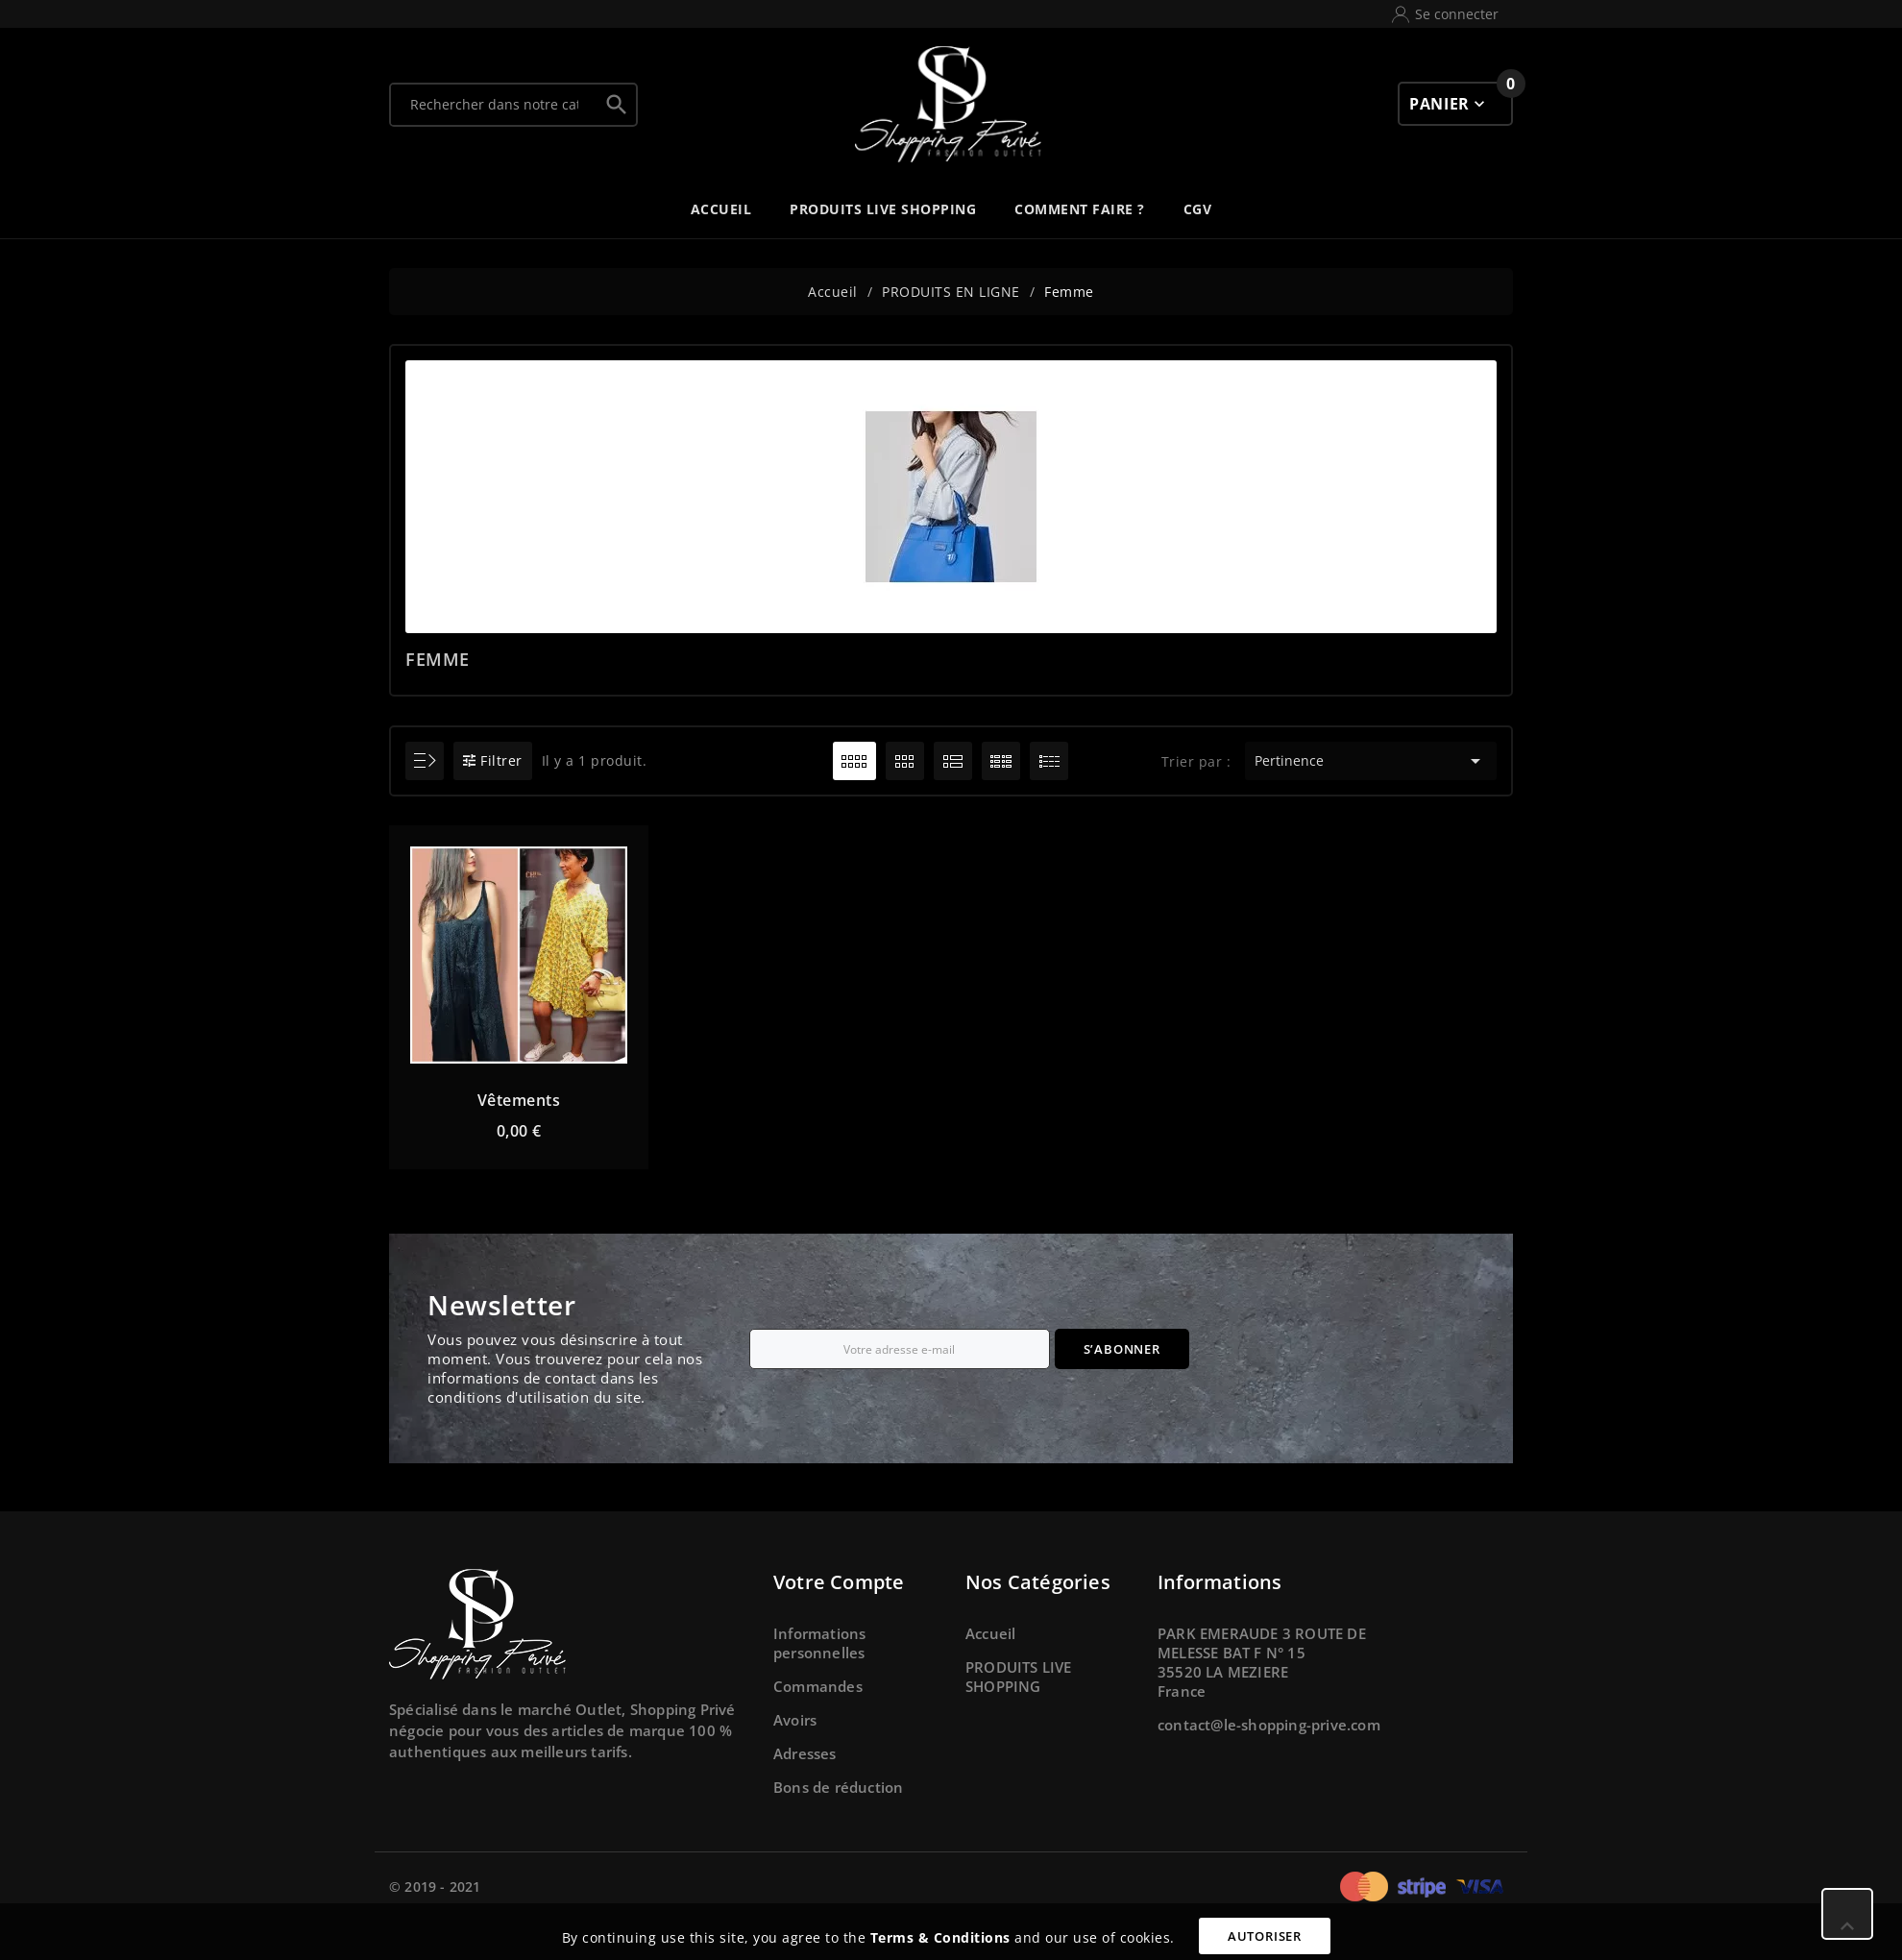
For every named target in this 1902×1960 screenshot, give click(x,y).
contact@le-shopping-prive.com (1269, 1724)
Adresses (805, 1753)
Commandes (818, 1686)
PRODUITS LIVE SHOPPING (1018, 1676)
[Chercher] (494, 105)
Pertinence (1370, 760)
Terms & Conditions (940, 1937)
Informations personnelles (819, 1643)
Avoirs (795, 1719)
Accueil (990, 1633)
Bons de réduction (838, 1787)
